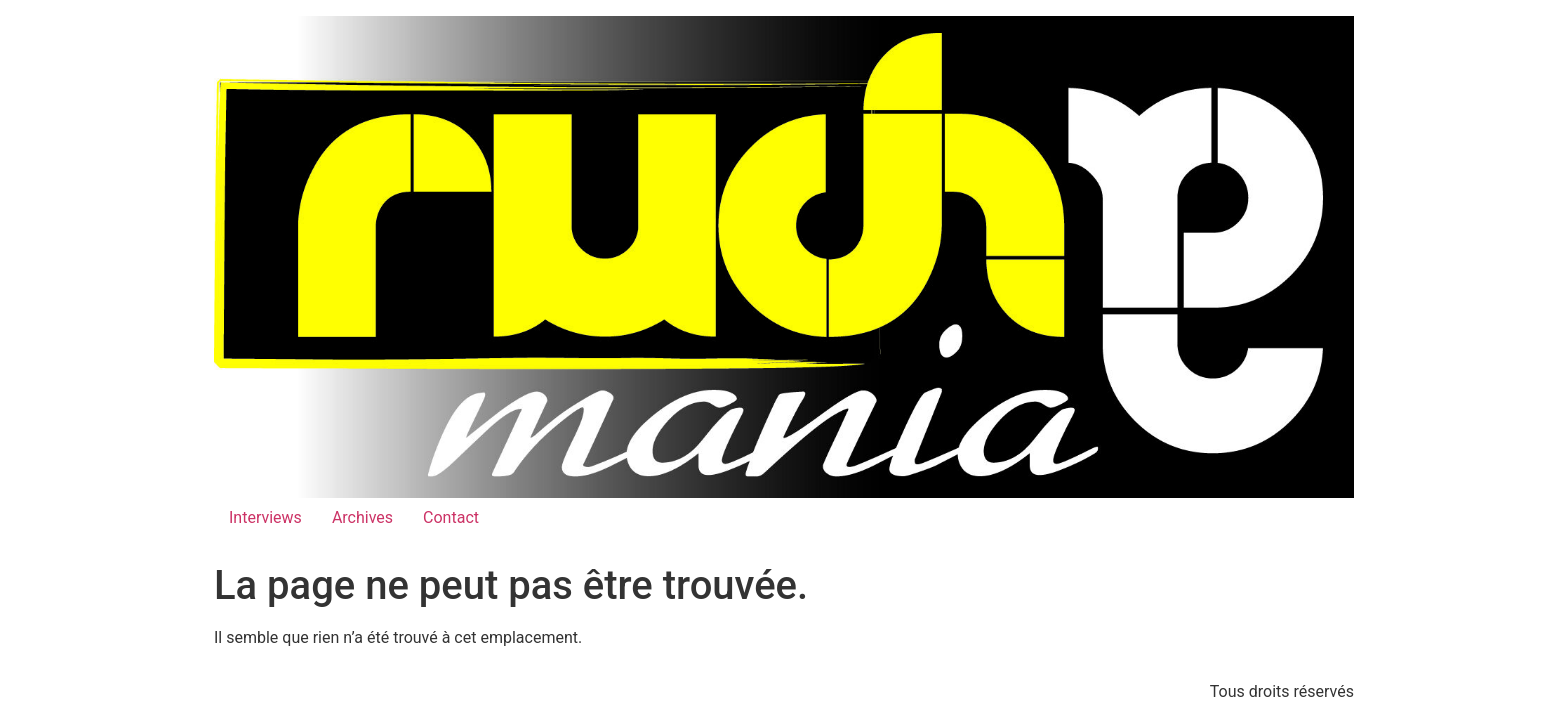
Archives (362, 517)
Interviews (265, 517)
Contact (451, 517)
